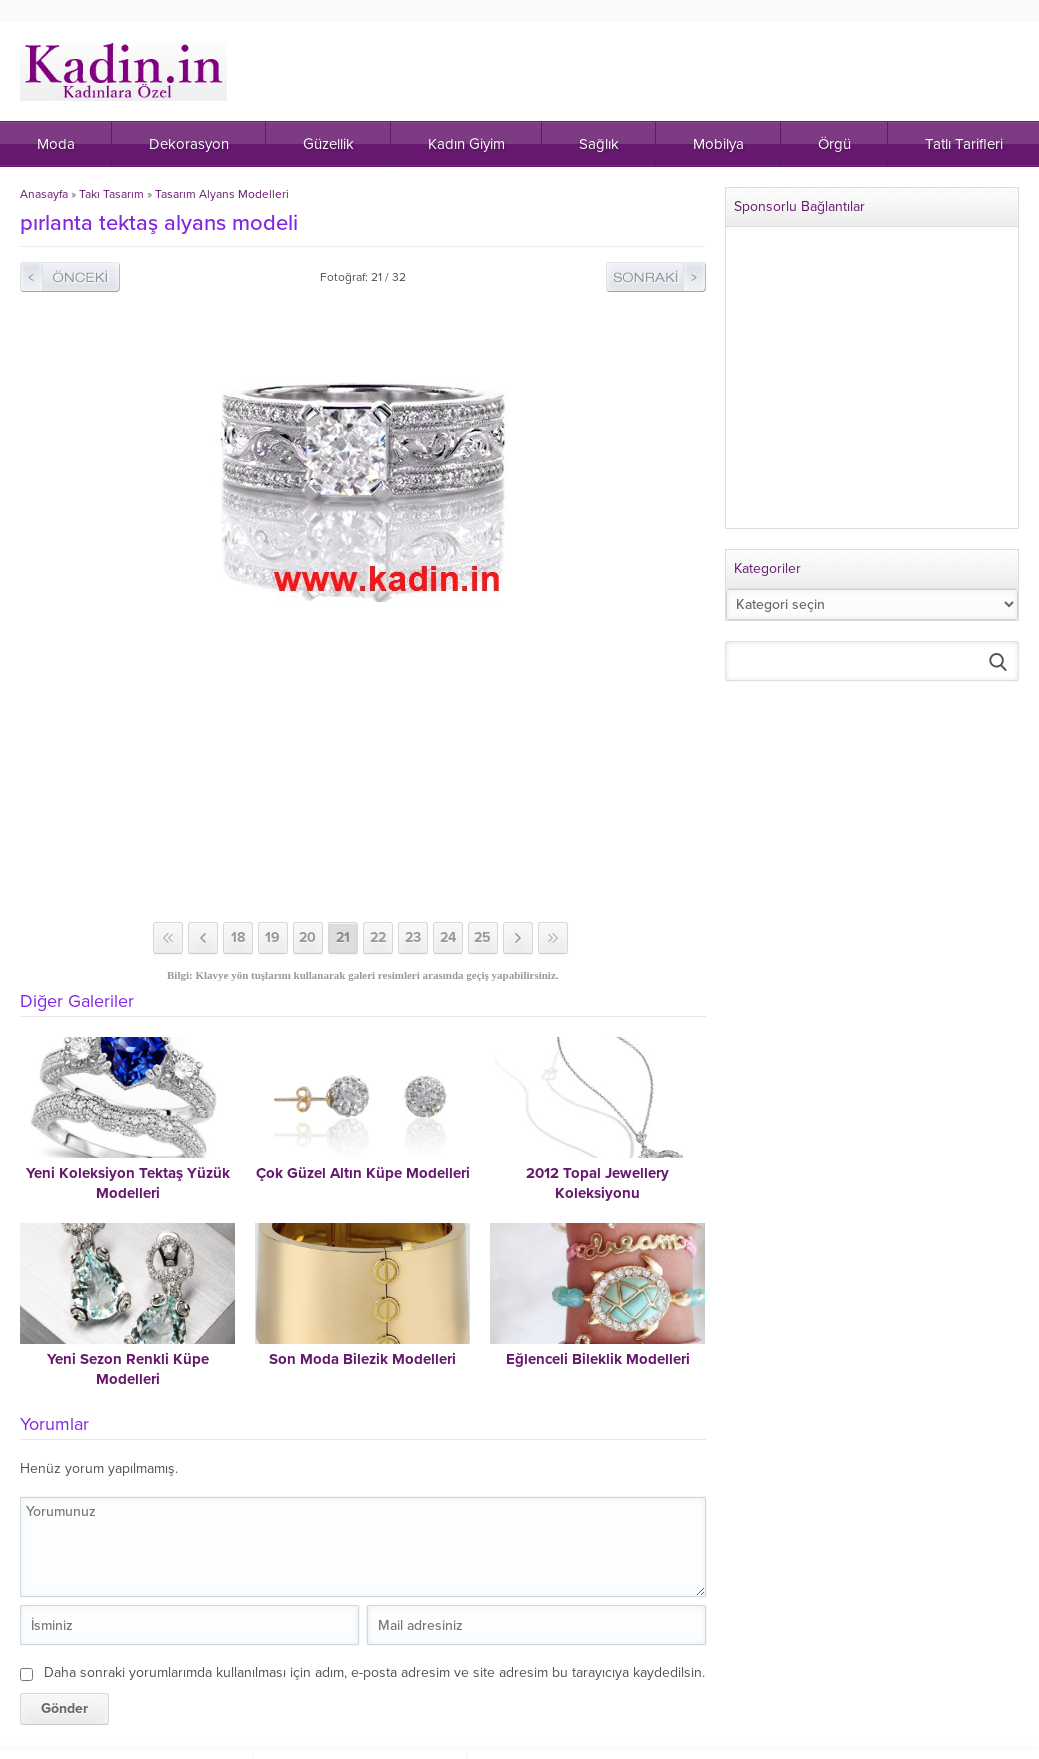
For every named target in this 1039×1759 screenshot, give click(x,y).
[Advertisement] (364, 762)
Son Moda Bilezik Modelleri (362, 1359)
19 (272, 937)
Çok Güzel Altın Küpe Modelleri (363, 1173)
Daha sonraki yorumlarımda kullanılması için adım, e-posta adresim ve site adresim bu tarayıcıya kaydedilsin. (374, 1672)
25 (482, 937)
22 (378, 937)
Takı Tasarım (111, 194)
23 (413, 937)
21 (343, 937)
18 (238, 937)
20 (307, 937)
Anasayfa (44, 194)
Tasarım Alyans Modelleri (222, 194)
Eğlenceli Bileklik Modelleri (598, 1359)
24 (448, 937)
